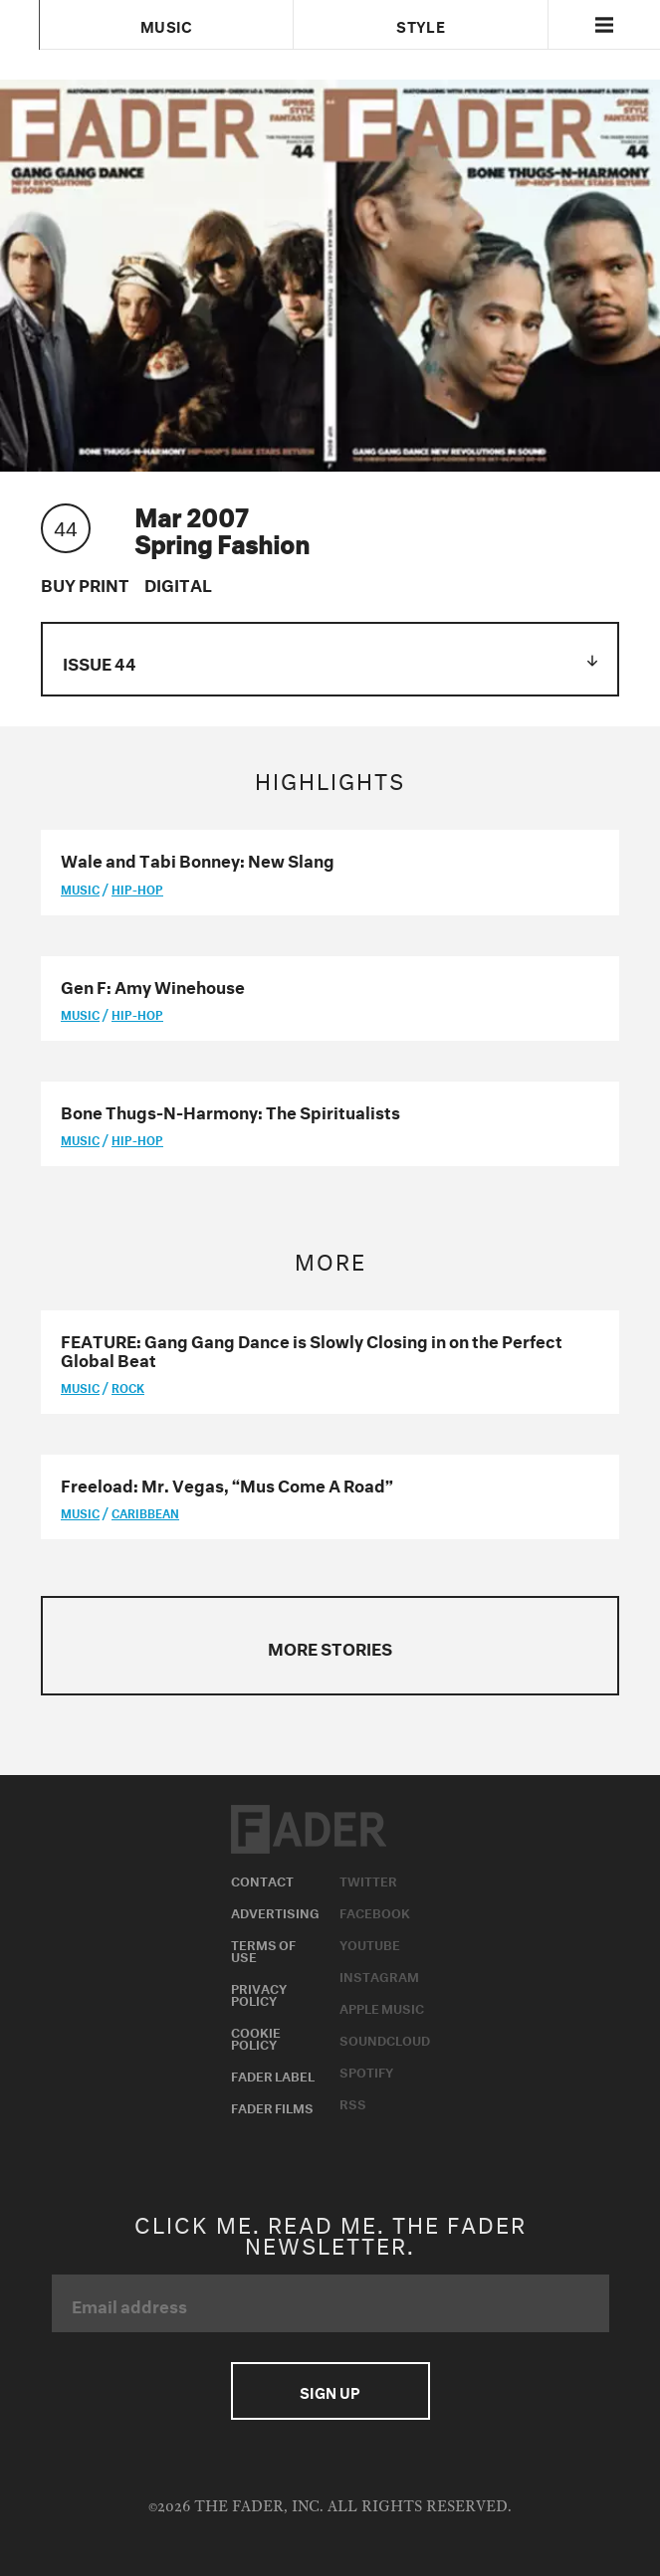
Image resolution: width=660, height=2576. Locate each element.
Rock (127, 1386)
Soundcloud (384, 2039)
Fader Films (272, 2106)
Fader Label (273, 2074)
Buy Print (85, 582)
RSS (352, 2102)
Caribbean (145, 1511)
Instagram (379, 1975)
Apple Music (381, 2007)
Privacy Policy (259, 1993)
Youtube (369, 1943)
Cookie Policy (256, 2037)
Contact (262, 1879)
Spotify (366, 2071)
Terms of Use (263, 1949)
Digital (178, 582)
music (80, 888)
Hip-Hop (137, 888)
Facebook (374, 1911)
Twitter (368, 1879)
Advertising (275, 1911)
